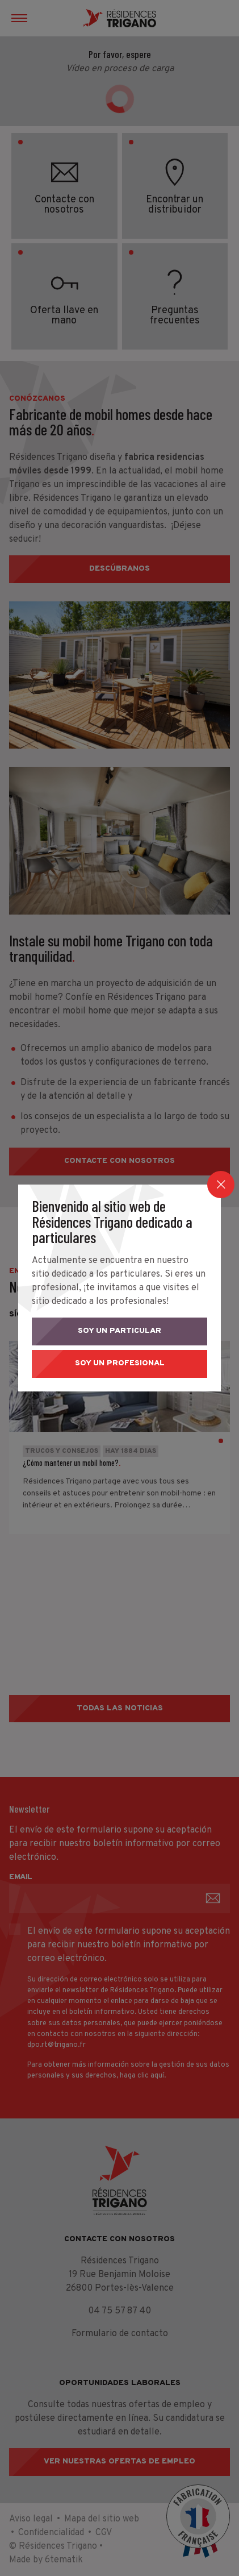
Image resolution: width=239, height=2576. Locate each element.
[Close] (220, 1184)
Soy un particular (119, 1331)
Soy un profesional (120, 1363)
